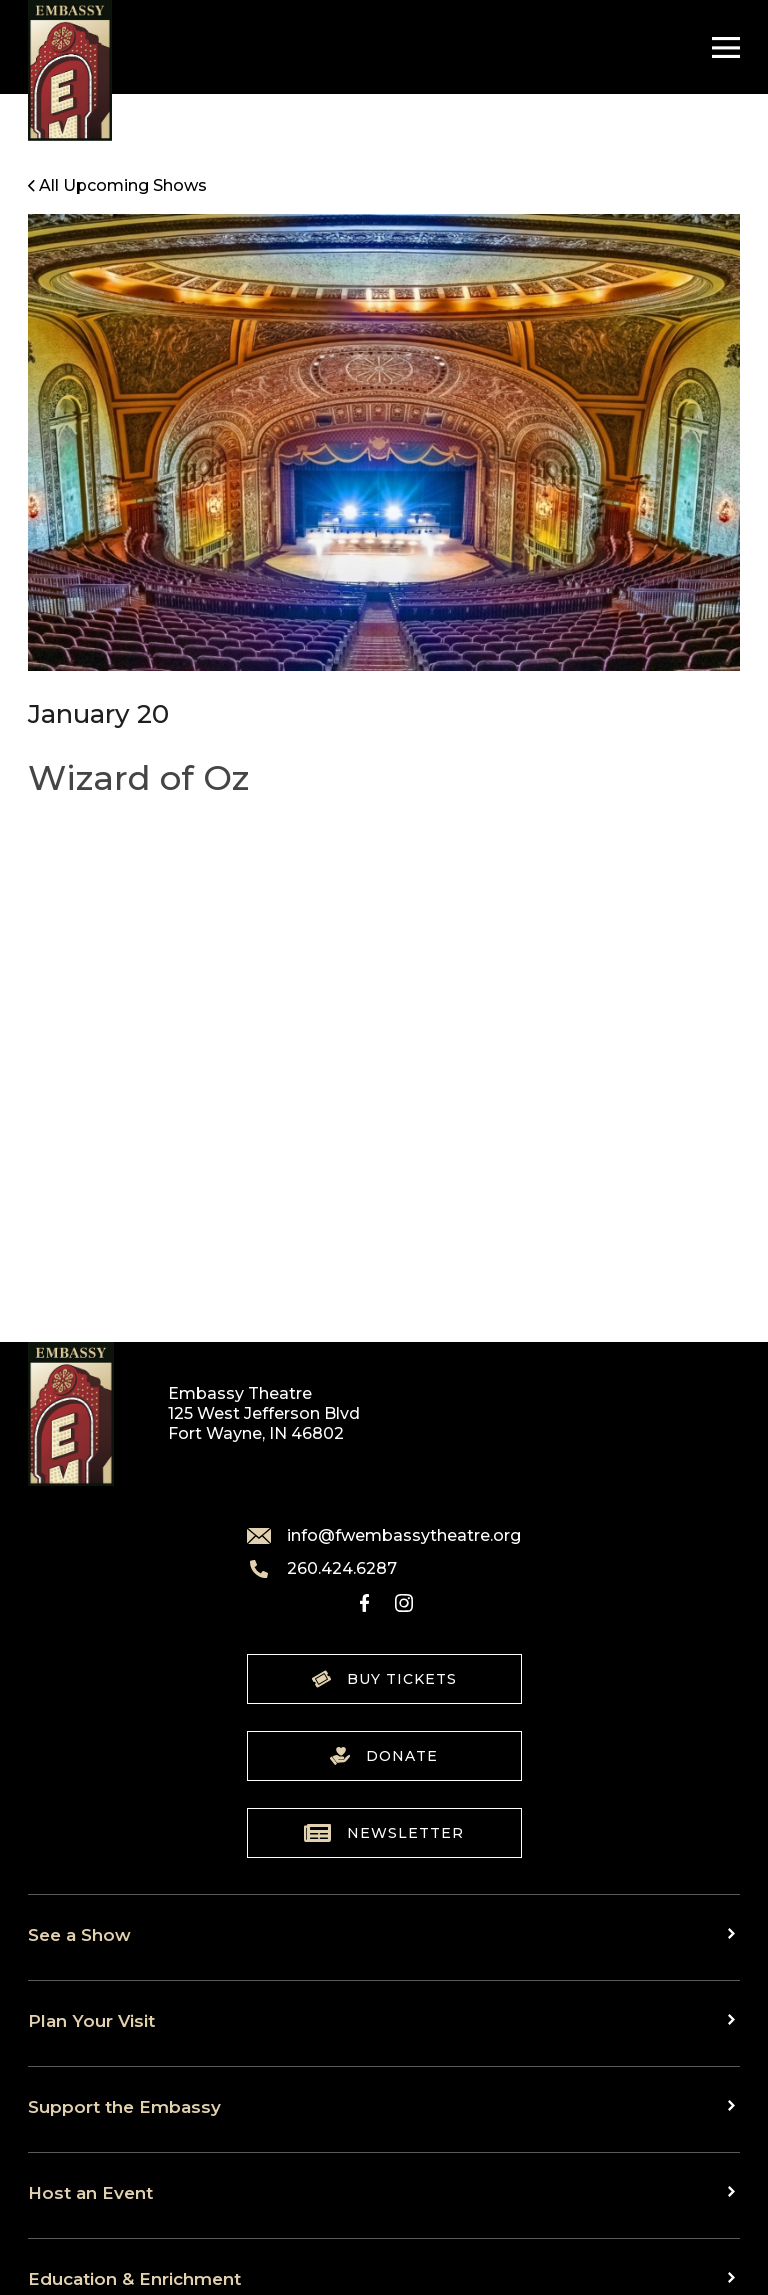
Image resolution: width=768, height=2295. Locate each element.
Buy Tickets (384, 1679)
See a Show (79, 1934)
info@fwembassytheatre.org (384, 1536)
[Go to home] (70, 70)
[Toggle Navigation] (721, 47)
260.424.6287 (322, 1569)
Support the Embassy (124, 2106)
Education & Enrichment (134, 2278)
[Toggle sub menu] (734, 1933)
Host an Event (90, 2192)
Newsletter (384, 1833)
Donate (384, 1756)
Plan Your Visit (91, 2020)
